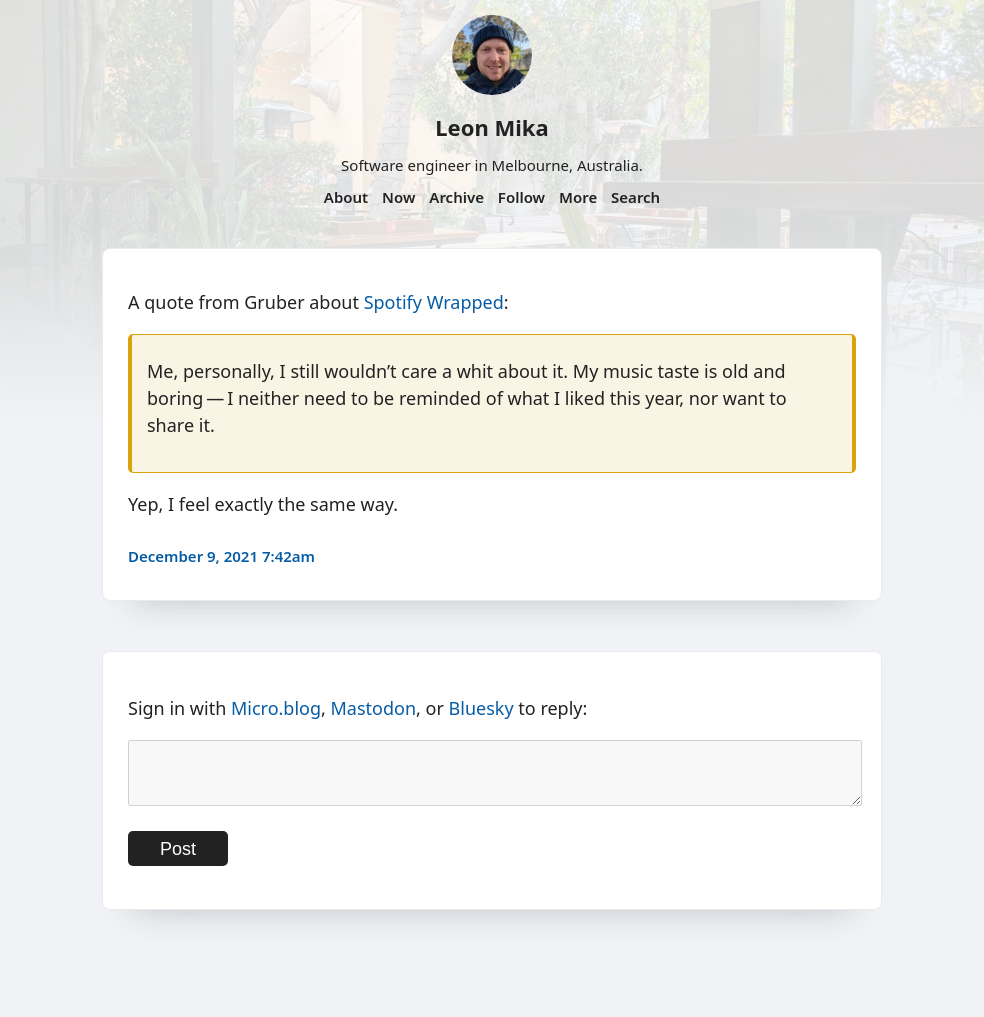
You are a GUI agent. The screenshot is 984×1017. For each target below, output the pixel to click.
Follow (521, 197)
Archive (456, 197)
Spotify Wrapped (434, 302)
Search (635, 197)
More (578, 197)
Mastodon (374, 708)
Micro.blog (276, 708)
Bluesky (481, 708)
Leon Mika (491, 127)
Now (398, 197)
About (346, 197)
